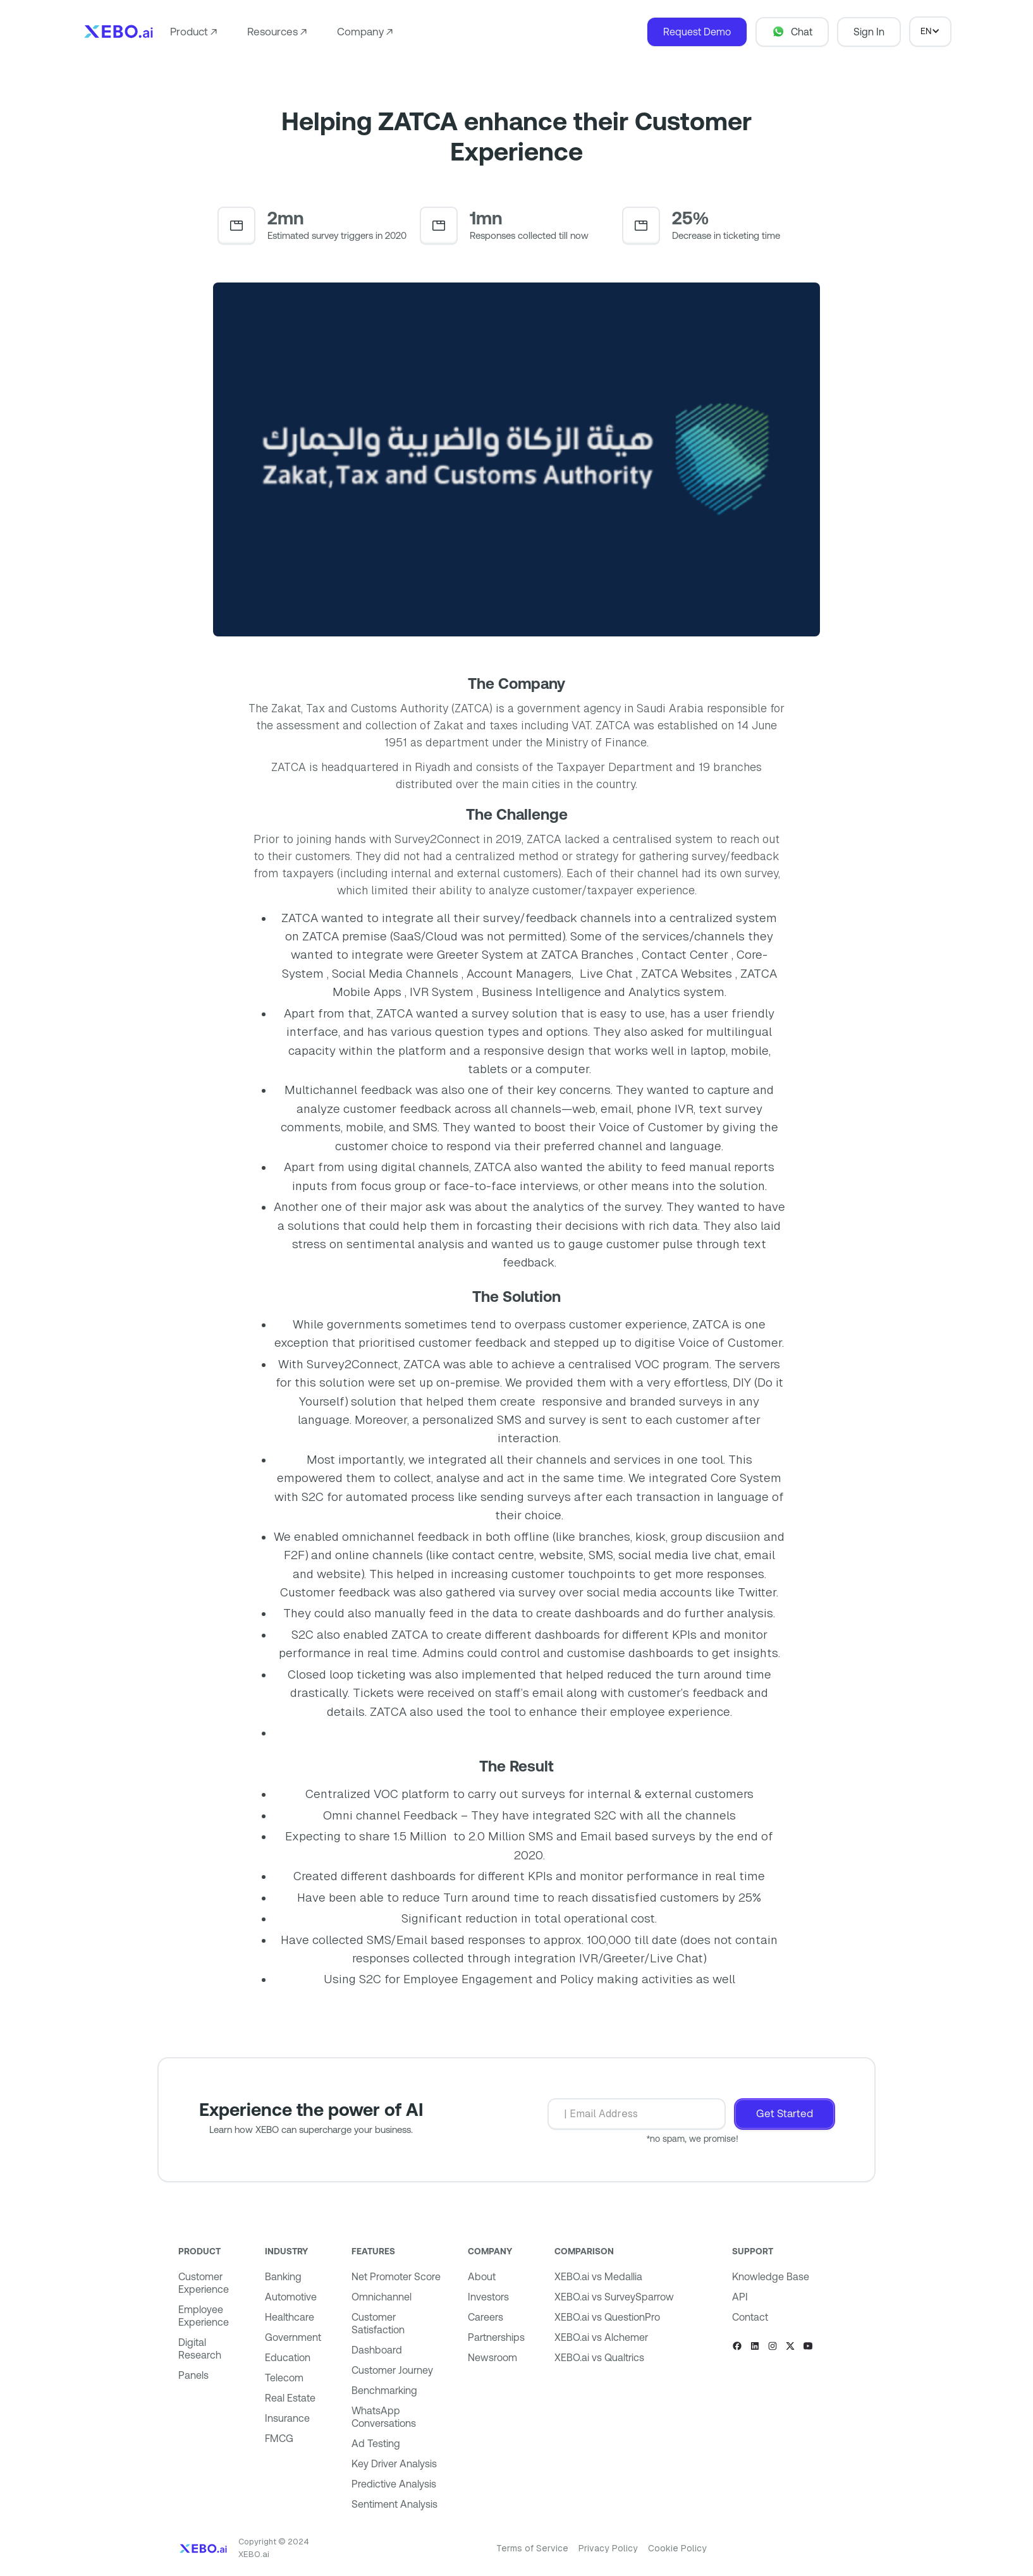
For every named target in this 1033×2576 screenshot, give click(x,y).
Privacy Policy (608, 2548)
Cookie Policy (677, 2548)
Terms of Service (532, 2548)
